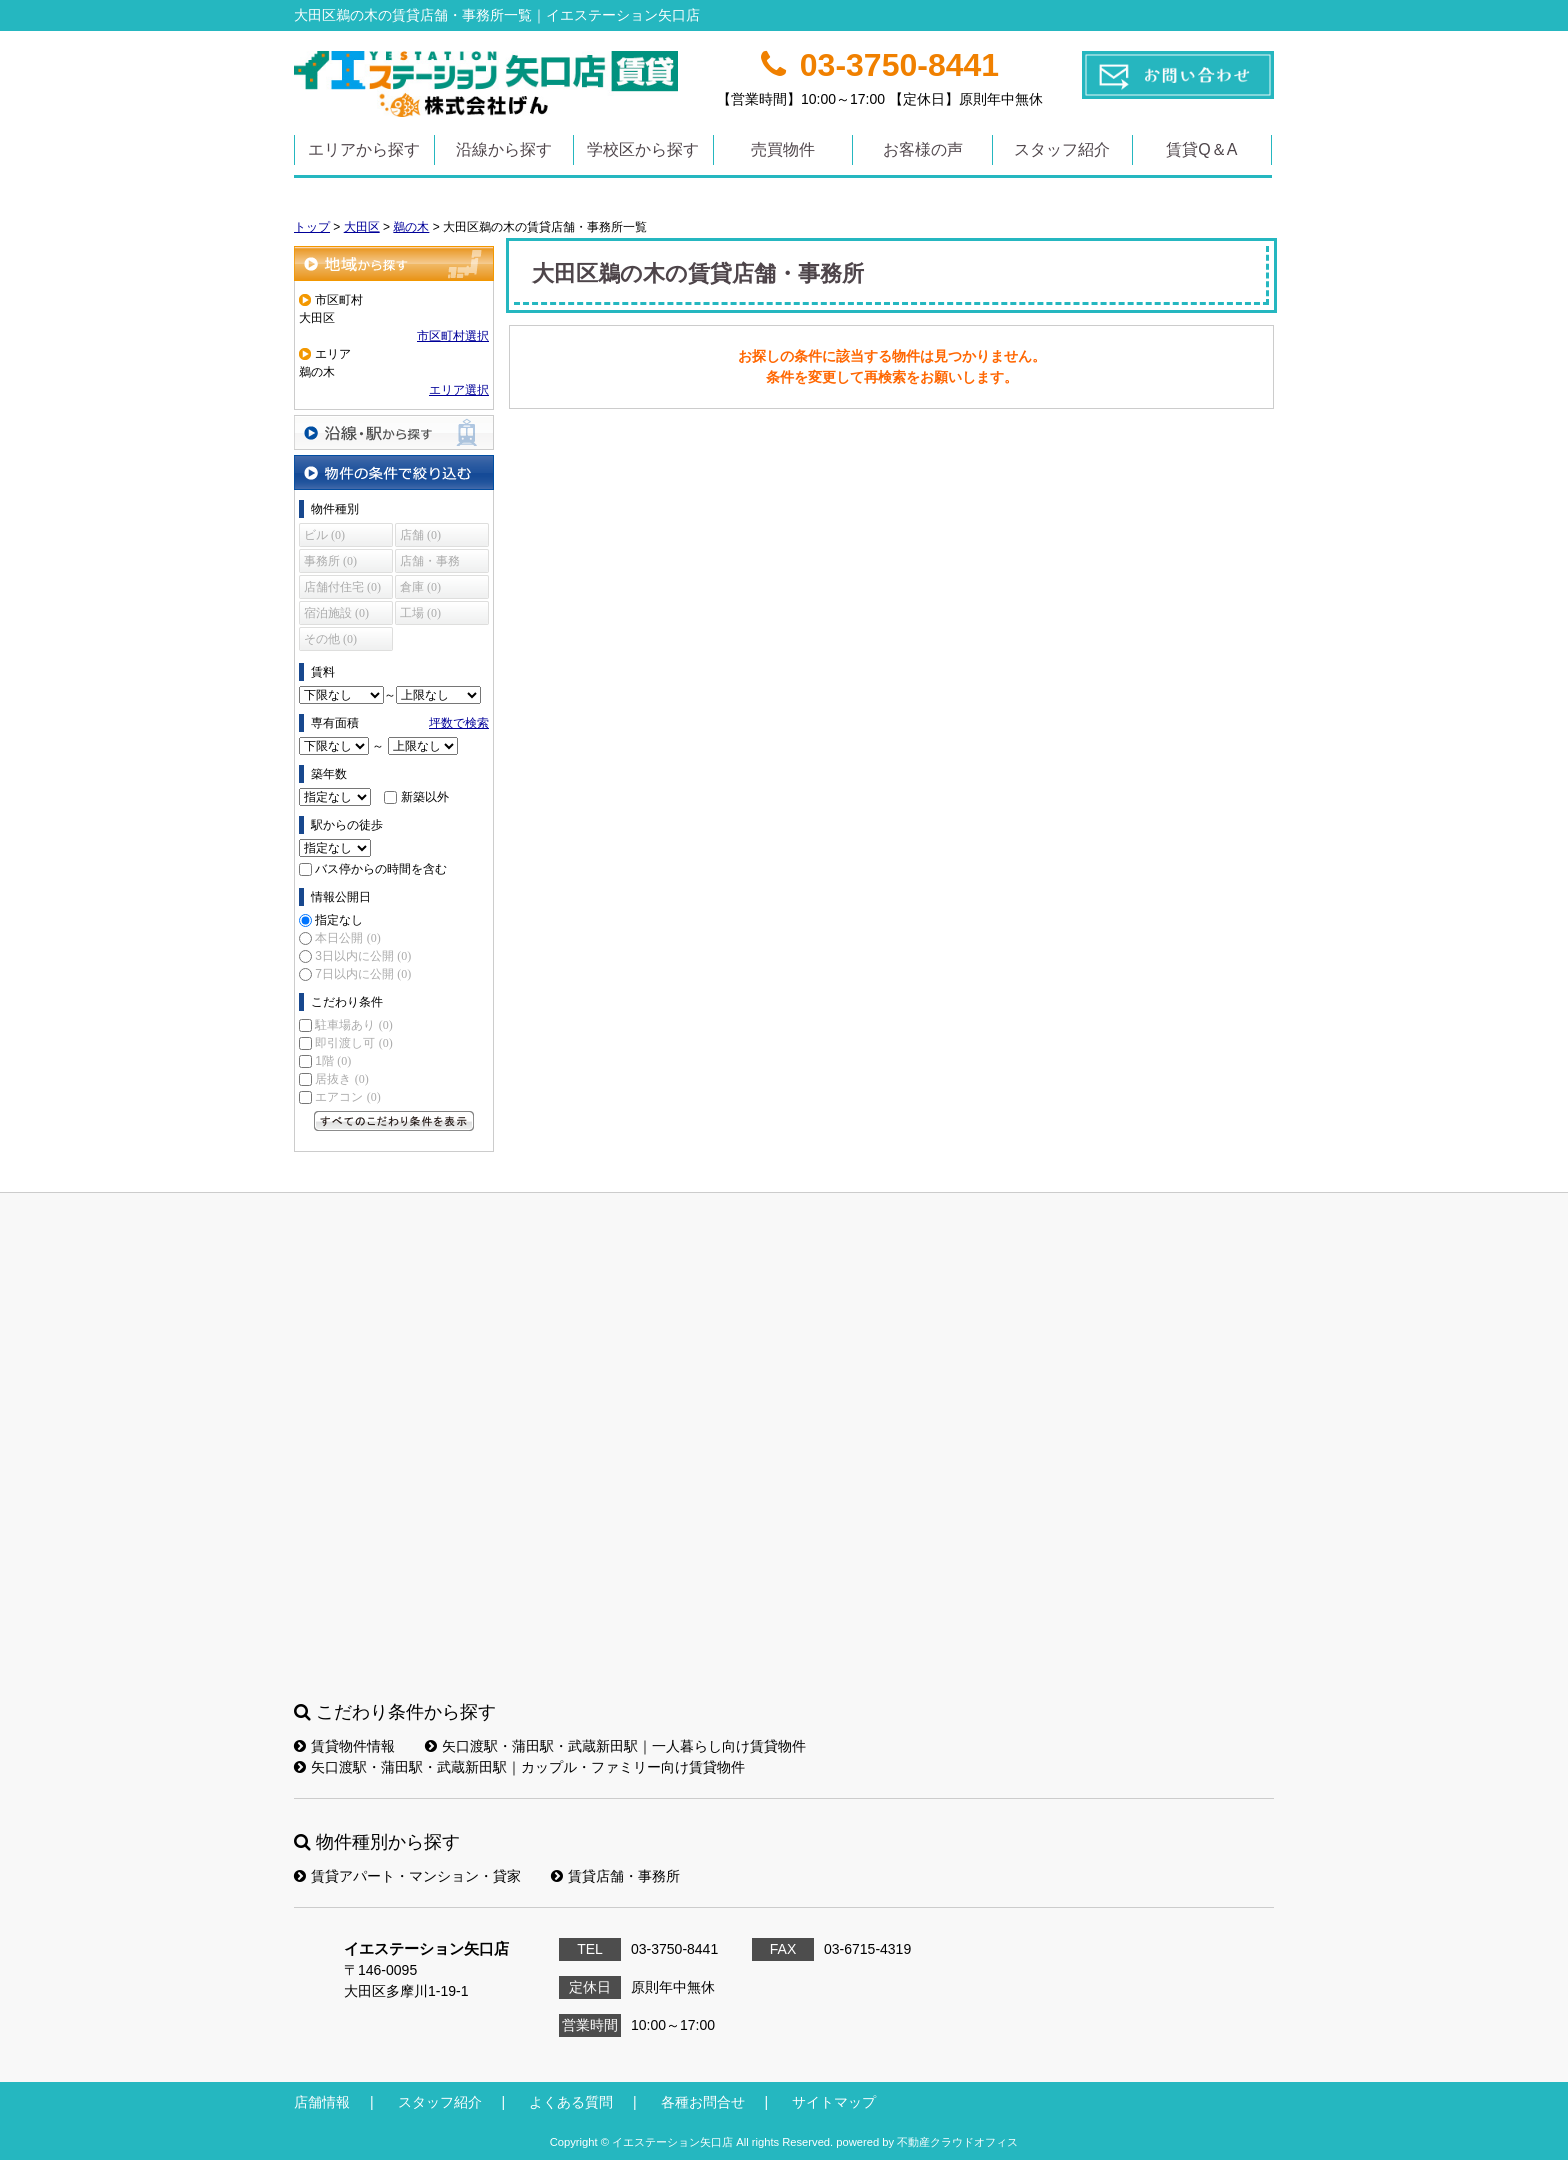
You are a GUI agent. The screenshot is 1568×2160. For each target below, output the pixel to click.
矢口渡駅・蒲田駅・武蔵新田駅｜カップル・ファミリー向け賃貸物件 (519, 1767)
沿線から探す (504, 149)
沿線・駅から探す (394, 432)
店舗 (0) (420, 535)
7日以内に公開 (363, 974)
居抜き (341, 1079)
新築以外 (425, 797)
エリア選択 (459, 390)
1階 (333, 1061)
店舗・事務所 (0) (430, 563)
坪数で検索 (459, 723)
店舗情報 (322, 2102)
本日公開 (347, 938)
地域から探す (394, 263)
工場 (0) (420, 613)
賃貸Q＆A (1201, 149)
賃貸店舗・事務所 (615, 1876)
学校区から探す (643, 149)
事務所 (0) (330, 561)
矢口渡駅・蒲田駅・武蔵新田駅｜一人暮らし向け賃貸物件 (615, 1746)
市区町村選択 (453, 336)
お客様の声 (923, 149)
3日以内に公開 (363, 956)
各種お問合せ (703, 2102)
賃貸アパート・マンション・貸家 (407, 1876)
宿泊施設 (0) (336, 613)
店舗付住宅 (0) (342, 587)
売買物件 (783, 149)
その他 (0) (330, 639)
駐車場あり (353, 1025)
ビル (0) (324, 535)
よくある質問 (571, 2102)
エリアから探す (364, 149)
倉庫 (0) (420, 587)
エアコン (347, 1097)
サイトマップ (834, 2102)
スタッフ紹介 (1062, 149)
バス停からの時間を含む (381, 869)
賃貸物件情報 (344, 1746)
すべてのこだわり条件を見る (394, 1121)
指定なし (339, 920)
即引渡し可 (353, 1043)
